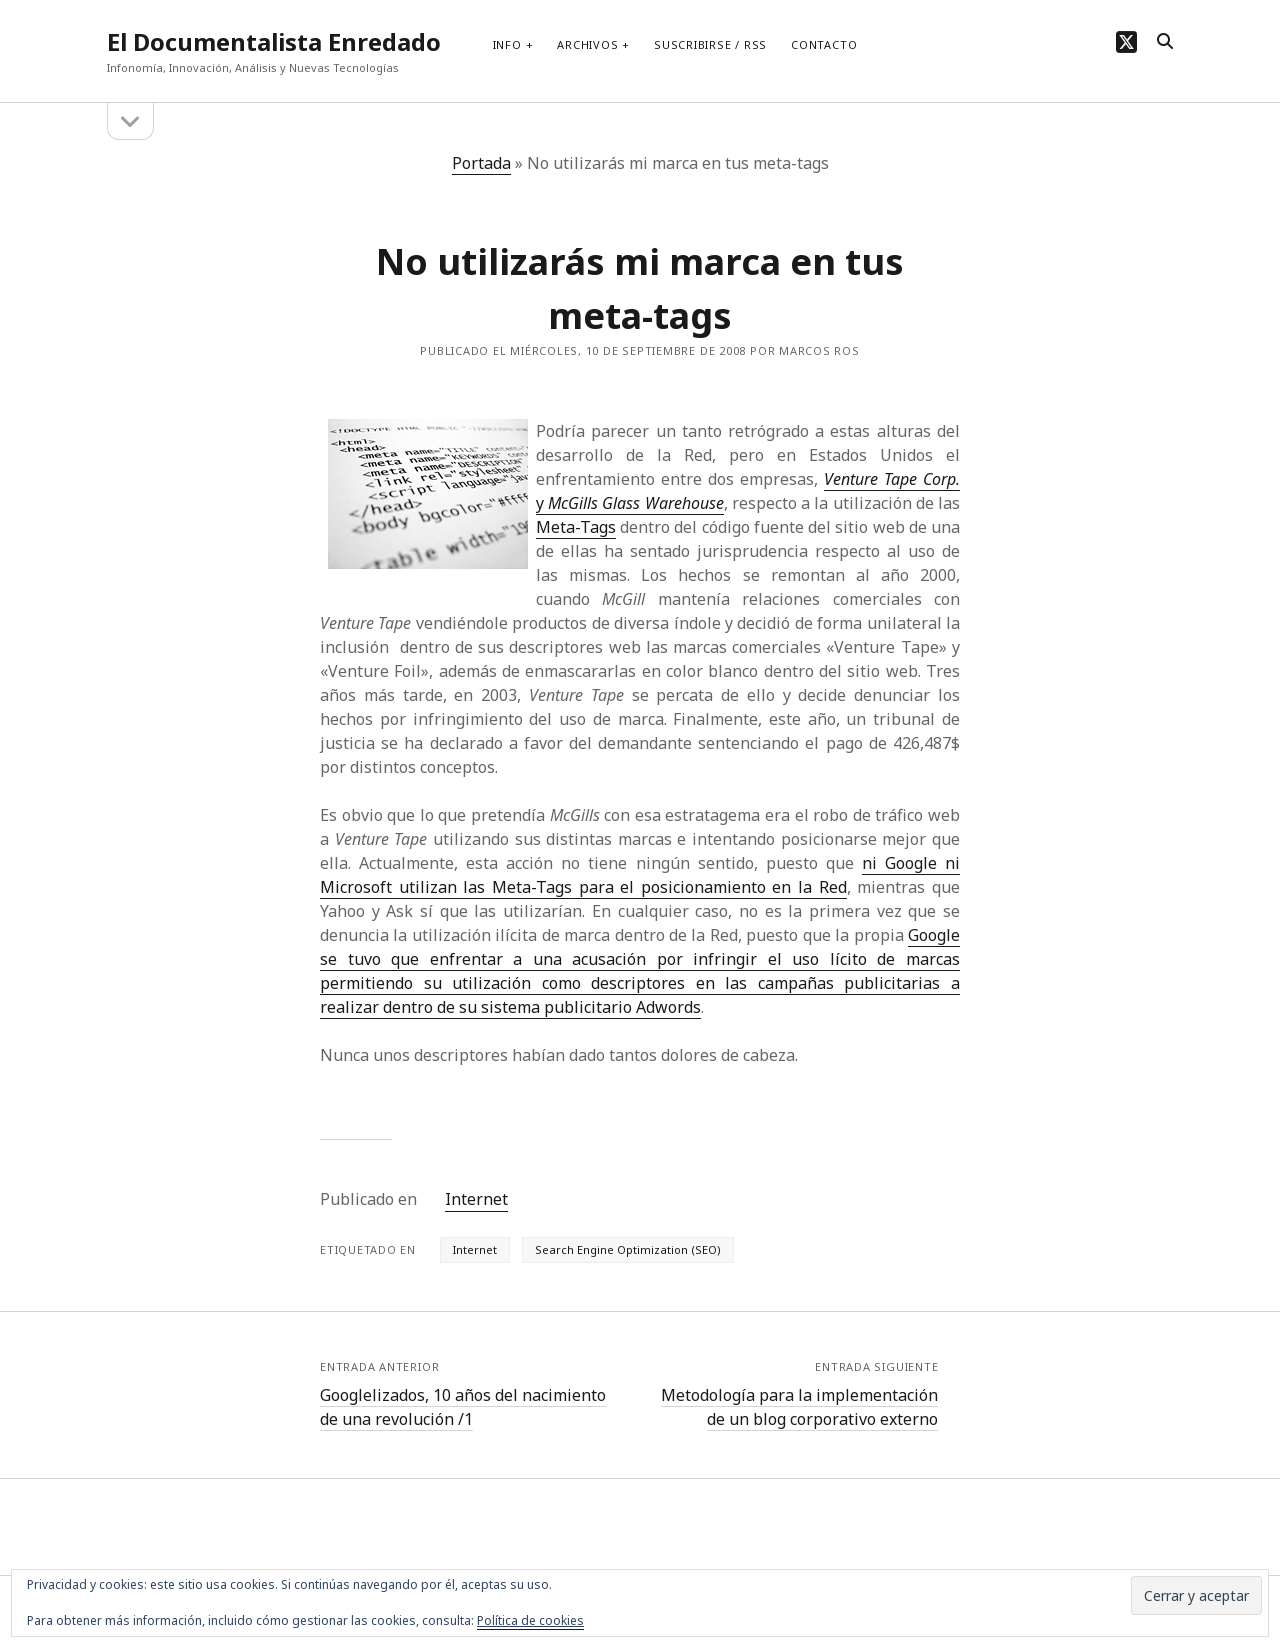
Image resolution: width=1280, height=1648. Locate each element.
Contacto (824, 44)
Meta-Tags (576, 527)
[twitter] (1126, 41)
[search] (1165, 42)
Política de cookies (530, 1620)
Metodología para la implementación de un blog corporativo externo (799, 1407)
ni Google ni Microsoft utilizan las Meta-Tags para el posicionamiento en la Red (640, 875)
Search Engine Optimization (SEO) (628, 1249)
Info (507, 44)
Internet (476, 1199)
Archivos (587, 44)
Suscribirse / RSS (710, 44)
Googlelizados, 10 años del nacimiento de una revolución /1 (463, 1407)
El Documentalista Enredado (274, 41)
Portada (481, 163)
